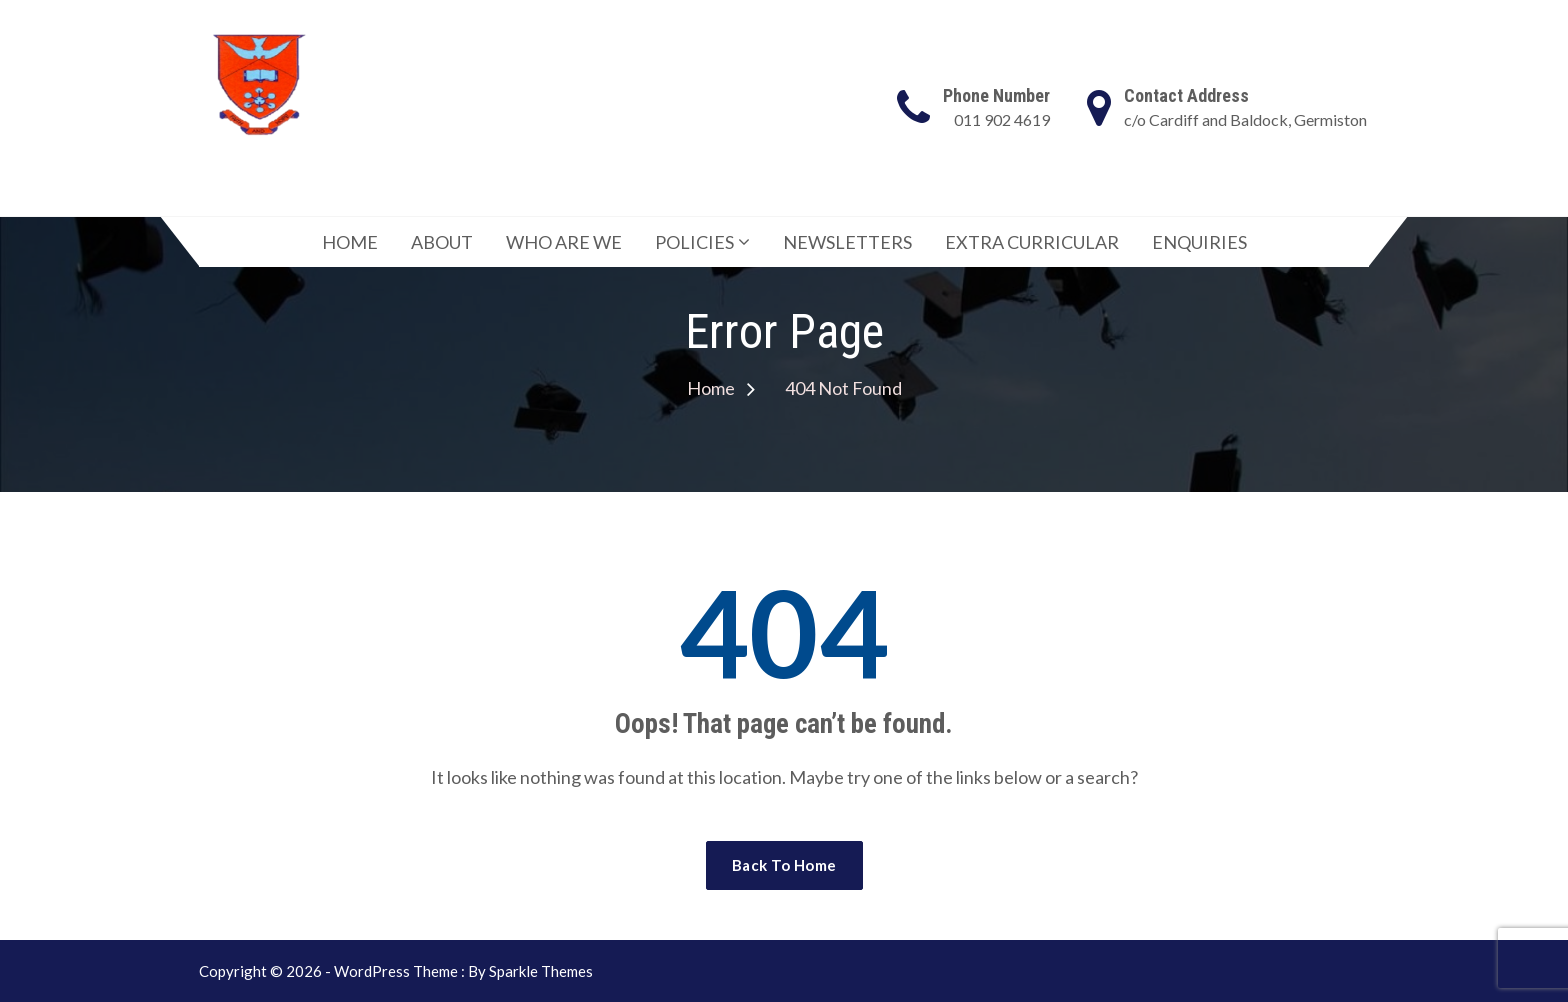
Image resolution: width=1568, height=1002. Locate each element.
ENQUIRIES (1199, 242)
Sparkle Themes (541, 971)
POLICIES (694, 242)
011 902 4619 (1002, 119)
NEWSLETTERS (847, 242)
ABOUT (442, 242)
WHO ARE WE (564, 242)
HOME (350, 242)
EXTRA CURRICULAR (1032, 242)
